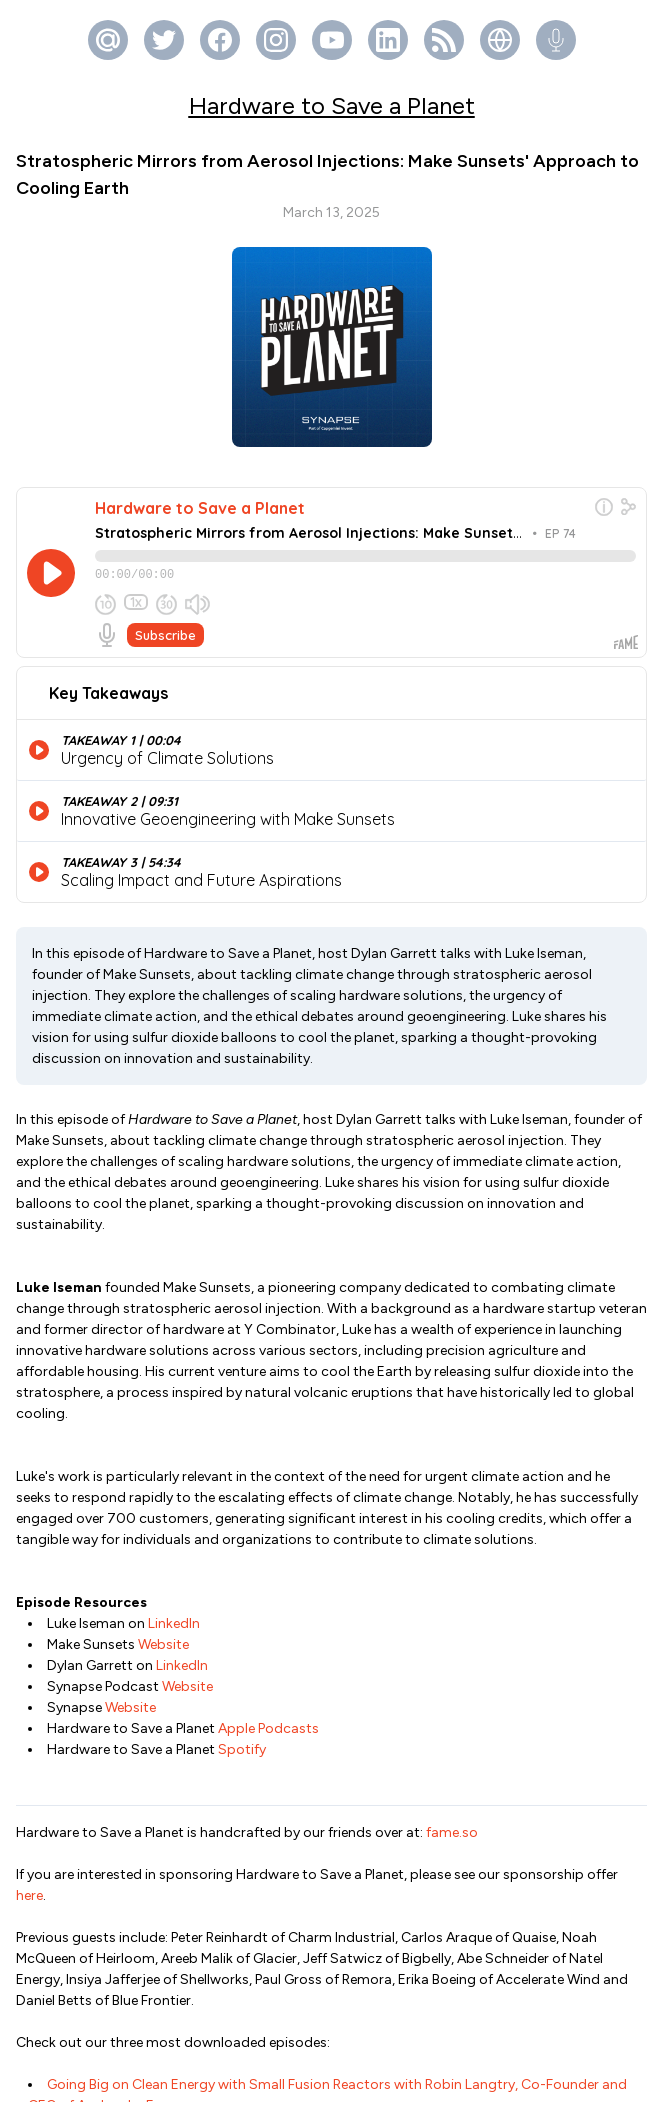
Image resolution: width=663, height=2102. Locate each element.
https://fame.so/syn (558, 2016)
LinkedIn (174, 1387)
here (29, 1659)
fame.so (452, 1596)
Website (163, 1408)
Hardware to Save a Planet (332, 105)
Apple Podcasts (268, 1492)
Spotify (242, 1513)
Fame (363, 2077)
